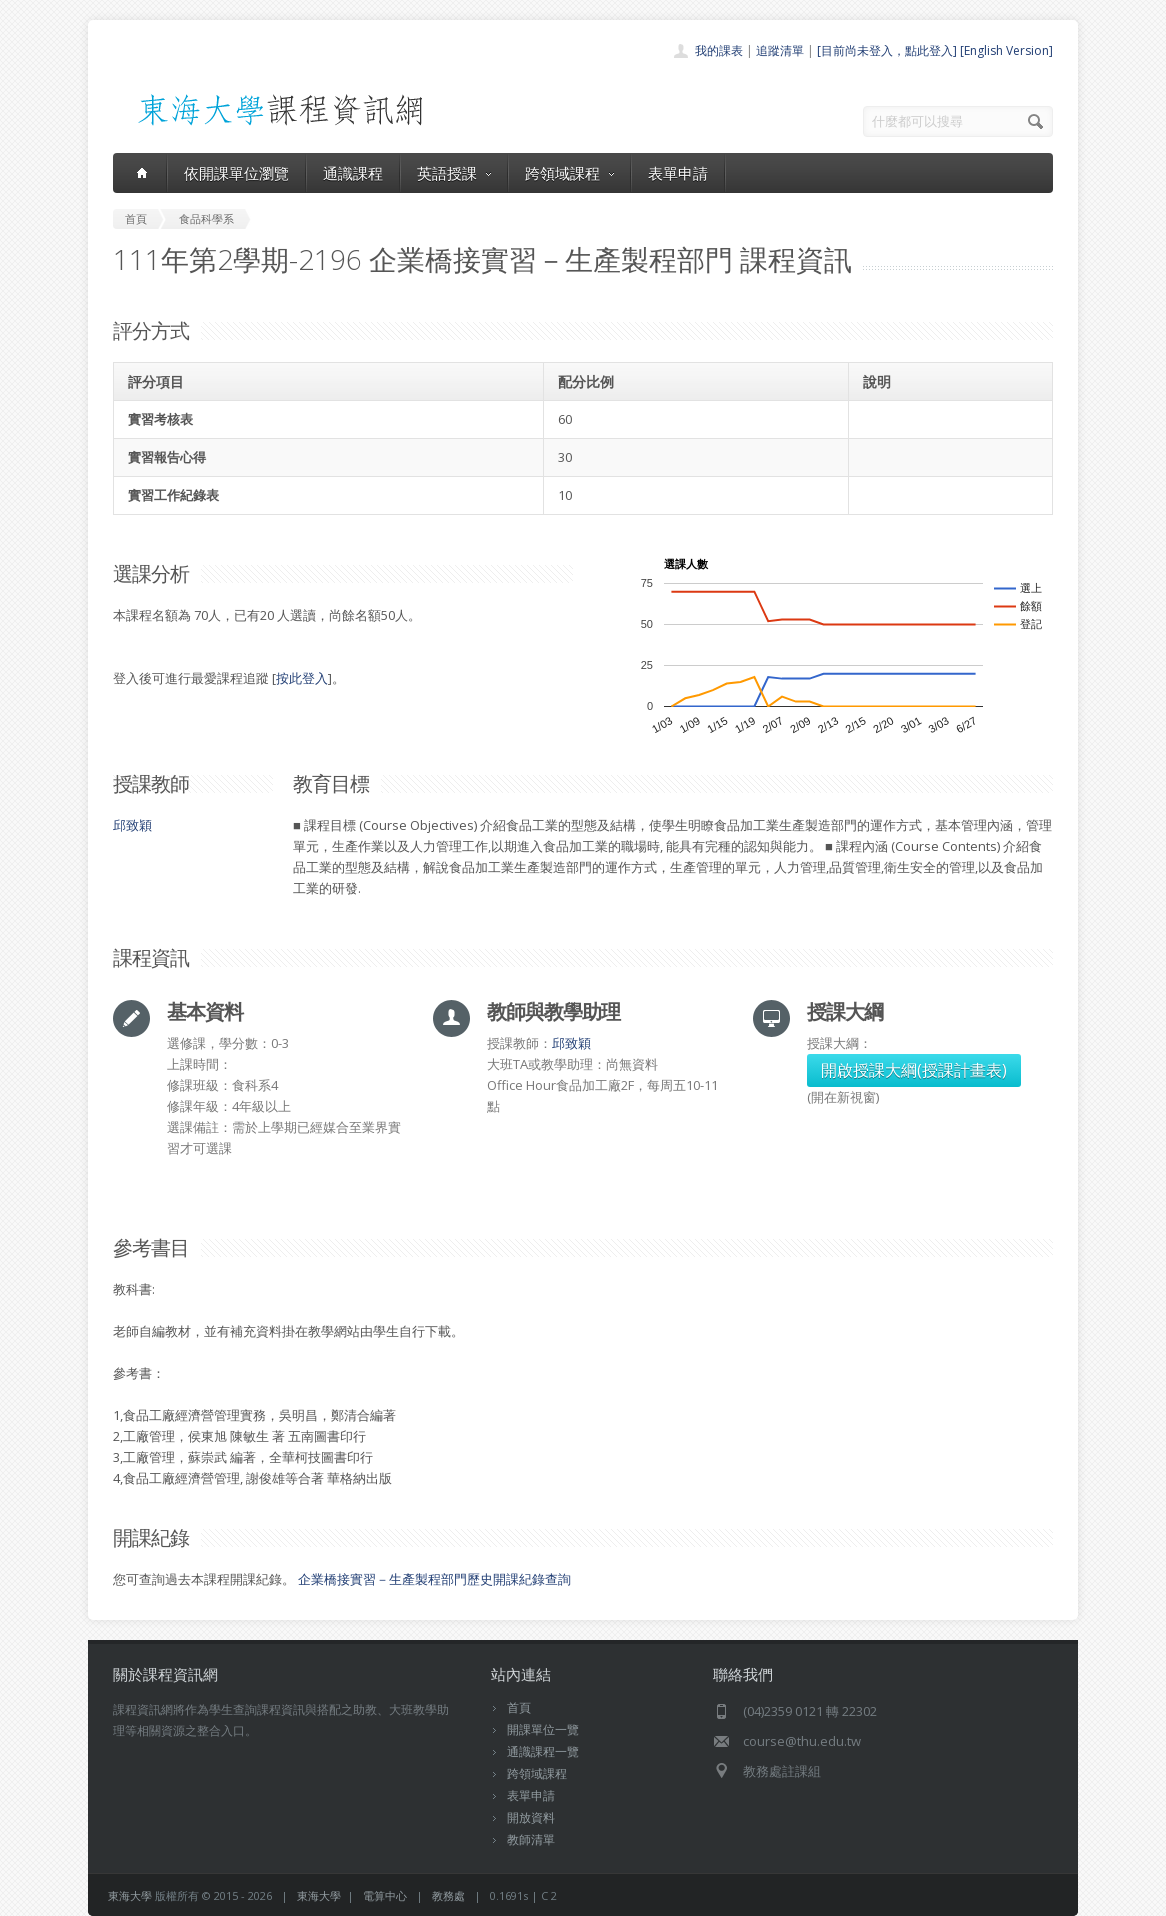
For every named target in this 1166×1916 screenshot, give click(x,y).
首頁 (519, 1707)
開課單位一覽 (543, 1729)
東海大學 (130, 1895)
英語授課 (454, 173)
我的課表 (719, 50)
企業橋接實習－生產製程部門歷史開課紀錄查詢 (434, 1579)
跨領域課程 (569, 173)
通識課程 (353, 173)
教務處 (448, 1895)
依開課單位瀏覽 (236, 173)
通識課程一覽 (543, 1751)
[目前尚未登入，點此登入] (887, 50)
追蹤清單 (780, 50)
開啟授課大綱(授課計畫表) (914, 1070)
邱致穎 (132, 825)
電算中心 (385, 1895)
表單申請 (678, 173)
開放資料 (531, 1817)
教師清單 (531, 1839)
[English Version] (1006, 50)
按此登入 (302, 678)
